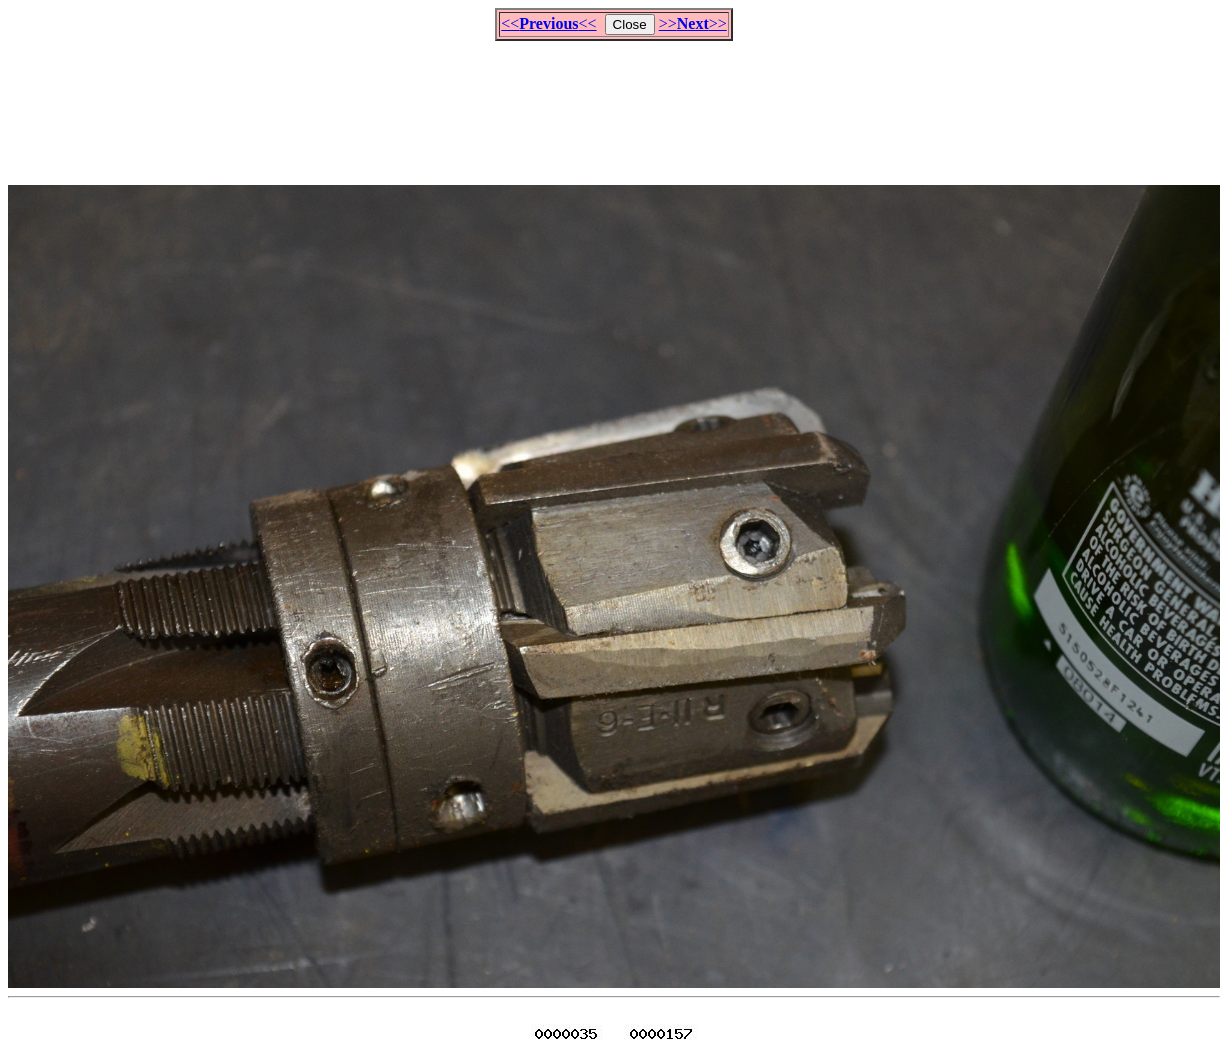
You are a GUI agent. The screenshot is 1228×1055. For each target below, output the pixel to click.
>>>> (693, 23)
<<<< (548, 23)
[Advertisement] (614, 104)
